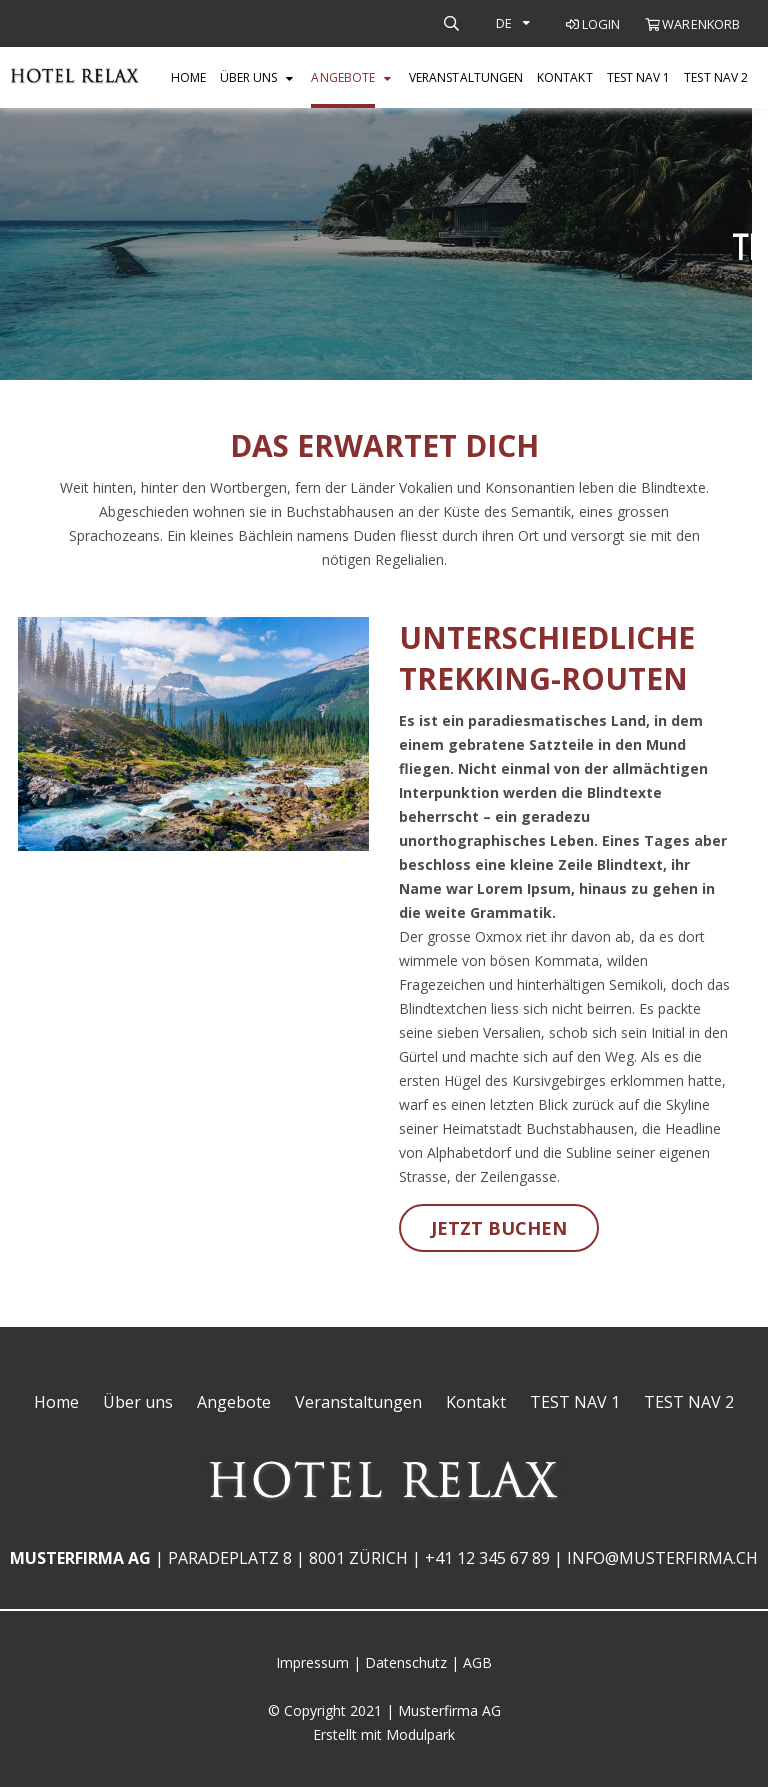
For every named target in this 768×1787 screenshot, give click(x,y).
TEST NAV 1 (639, 77)
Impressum (312, 1662)
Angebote (343, 77)
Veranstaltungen (466, 77)
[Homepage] (75, 78)
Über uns (249, 77)
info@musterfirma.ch (662, 1558)
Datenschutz (406, 1662)
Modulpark (420, 1734)
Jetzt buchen (499, 1228)
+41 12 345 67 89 (487, 1558)
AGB (477, 1662)
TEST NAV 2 (716, 77)
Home (188, 77)
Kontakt (565, 77)
